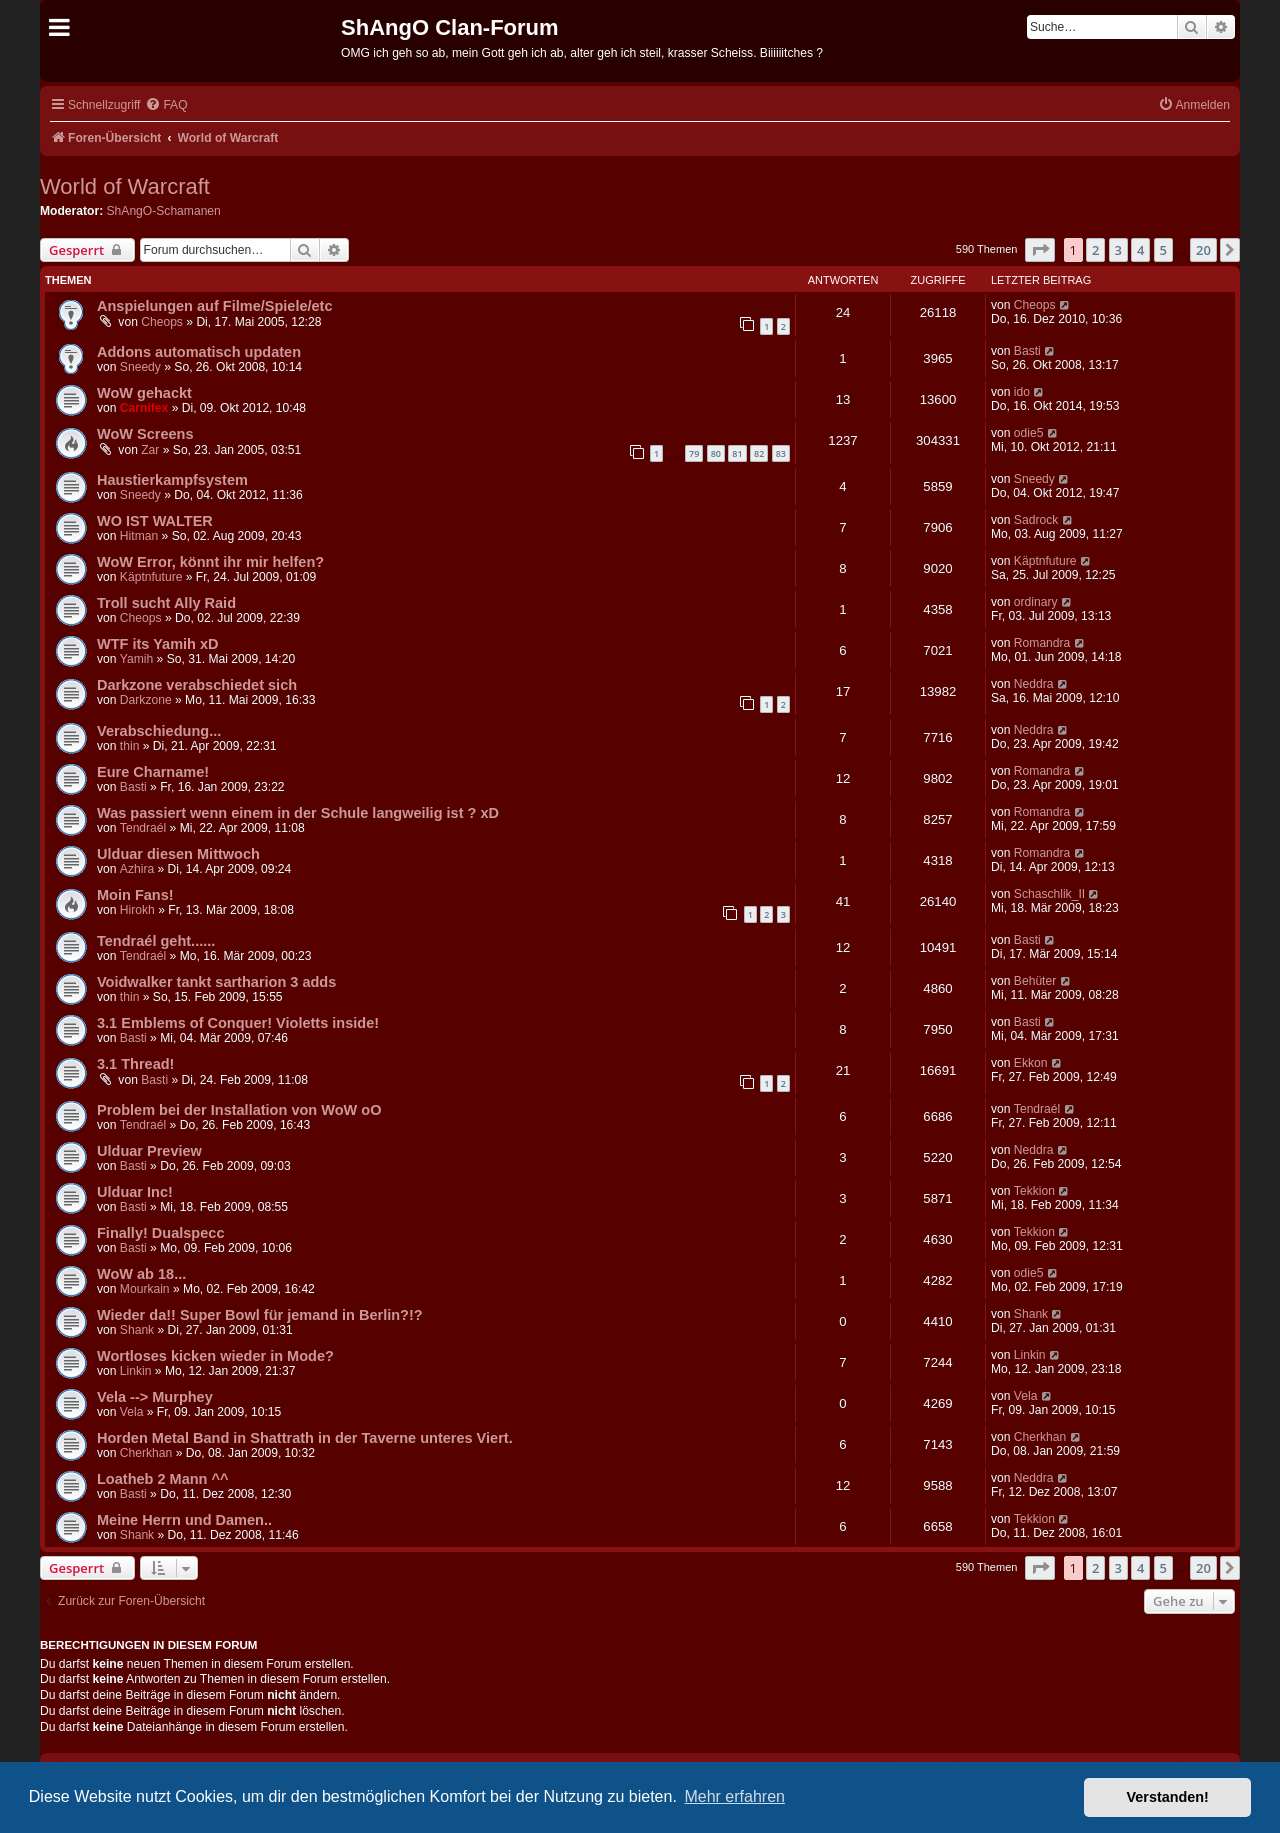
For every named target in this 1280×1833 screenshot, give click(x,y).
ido (1022, 392)
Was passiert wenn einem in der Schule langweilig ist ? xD (298, 813)
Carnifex (144, 408)
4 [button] (1140, 250)
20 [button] (1203, 250)
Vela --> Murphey (155, 1397)
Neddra (1034, 684)
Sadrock (1036, 520)
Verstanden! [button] (1168, 1797)
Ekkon (1031, 1063)
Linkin (136, 1371)
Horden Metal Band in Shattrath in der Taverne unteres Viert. (305, 1438)
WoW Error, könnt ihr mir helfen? (210, 562)
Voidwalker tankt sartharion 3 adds (216, 982)
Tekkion (1034, 1191)
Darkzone (146, 700)
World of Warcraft (125, 186)
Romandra (1042, 643)
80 (716, 453)
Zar (150, 450)
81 (737, 453)
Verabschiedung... (159, 731)
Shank (137, 1330)
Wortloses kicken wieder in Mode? (215, 1356)
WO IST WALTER (155, 521)
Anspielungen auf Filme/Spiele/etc (215, 306)
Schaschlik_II (1049, 894)
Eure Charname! (153, 772)
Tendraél (143, 828)
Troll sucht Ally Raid (166, 603)
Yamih (136, 659)
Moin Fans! (135, 895)
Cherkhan (146, 1453)
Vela (132, 1412)
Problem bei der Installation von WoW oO (239, 1110)
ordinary (1036, 602)
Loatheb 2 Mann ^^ (162, 1479)
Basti (1027, 351)
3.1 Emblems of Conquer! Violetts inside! (238, 1023)
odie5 (1029, 433)
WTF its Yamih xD (158, 644)
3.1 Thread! (135, 1064)
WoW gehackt (144, 393)
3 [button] (1118, 250)
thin (130, 746)
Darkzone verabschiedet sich (197, 685)
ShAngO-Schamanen (164, 211)
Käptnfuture (151, 577)
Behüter (1035, 981)
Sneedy (140, 367)
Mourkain (145, 1289)
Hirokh (137, 910)
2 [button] (1095, 250)
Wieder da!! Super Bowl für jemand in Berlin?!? (260, 1315)
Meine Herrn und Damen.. (184, 1520)
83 (781, 453)
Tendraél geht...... (156, 941)
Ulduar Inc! (135, 1192)
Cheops (162, 322)
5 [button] (1163, 250)
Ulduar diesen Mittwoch (178, 854)
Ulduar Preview (149, 1151)
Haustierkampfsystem (172, 480)
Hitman (139, 536)
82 (759, 453)
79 (694, 453)
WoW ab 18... (141, 1274)
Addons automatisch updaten (199, 352)
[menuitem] (166, 105)
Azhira (137, 869)
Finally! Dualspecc (160, 1233)
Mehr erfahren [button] (734, 1796)
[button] (1040, 250)
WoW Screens (145, 434)
